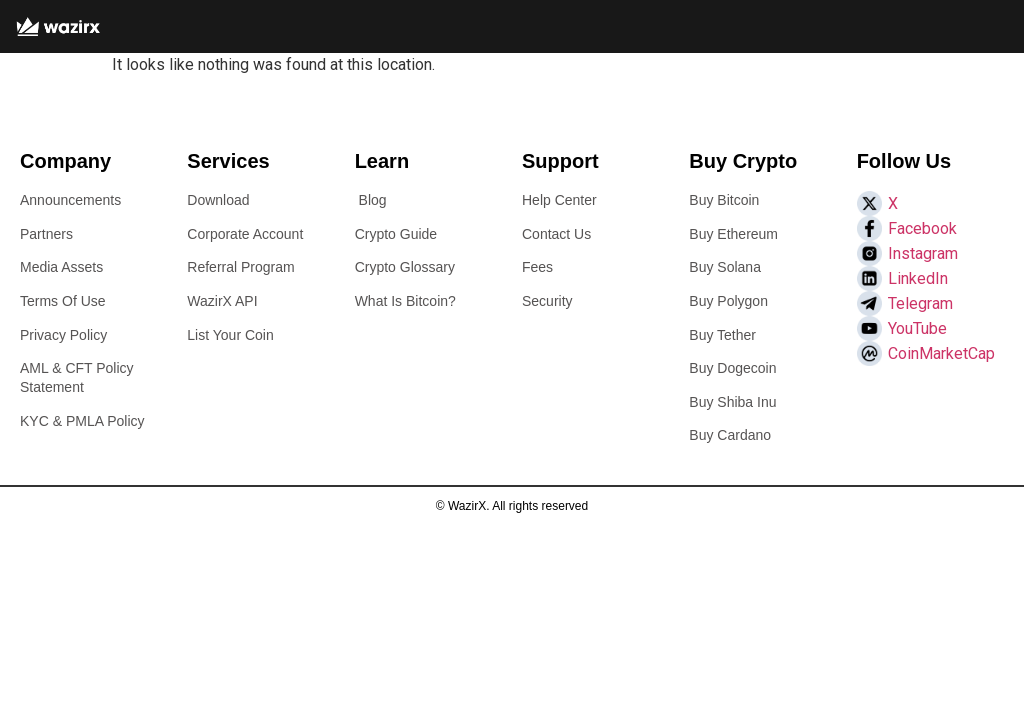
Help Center (559, 200)
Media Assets (61, 267)
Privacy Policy (63, 335)
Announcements (70, 200)
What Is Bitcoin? (405, 301)
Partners (46, 234)
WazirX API (222, 301)
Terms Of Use (63, 301)
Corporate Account (245, 234)
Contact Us (556, 234)
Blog (373, 200)
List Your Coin (230, 335)
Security (547, 301)
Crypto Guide (396, 234)
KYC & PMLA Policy (82, 421)
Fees (537, 267)
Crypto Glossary (405, 267)
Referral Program (240, 267)
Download (218, 200)
